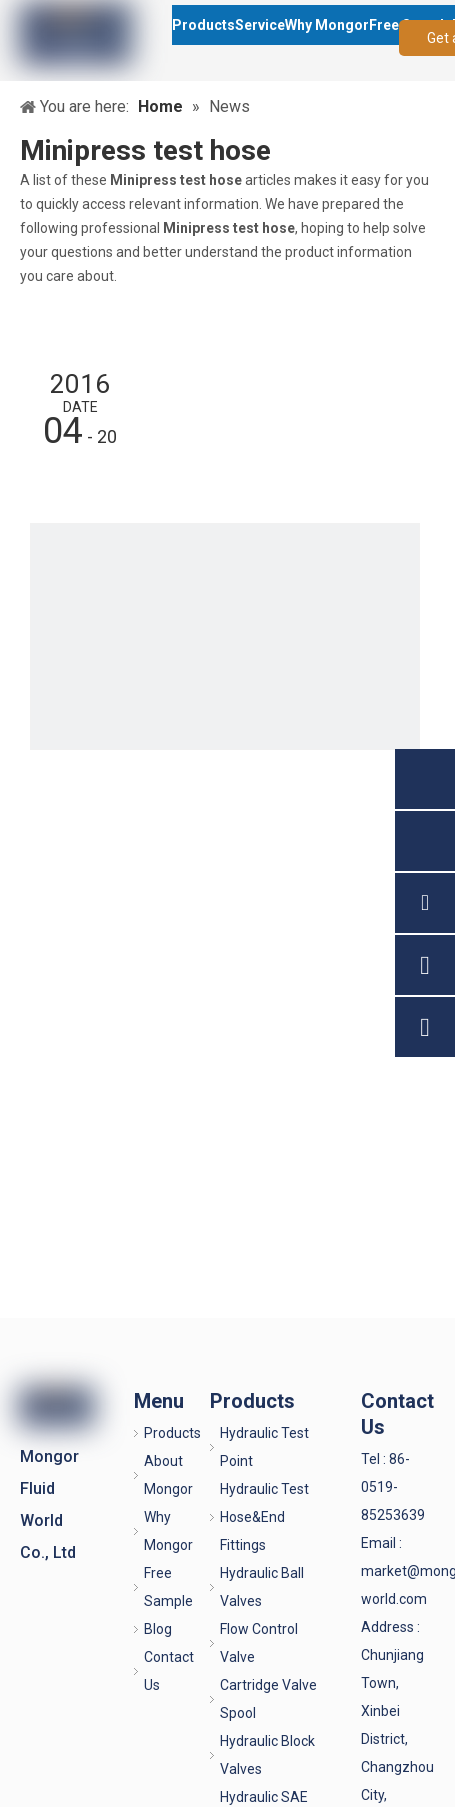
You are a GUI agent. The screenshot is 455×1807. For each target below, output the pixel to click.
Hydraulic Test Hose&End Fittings (264, 1517)
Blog (158, 1629)
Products (172, 1433)
